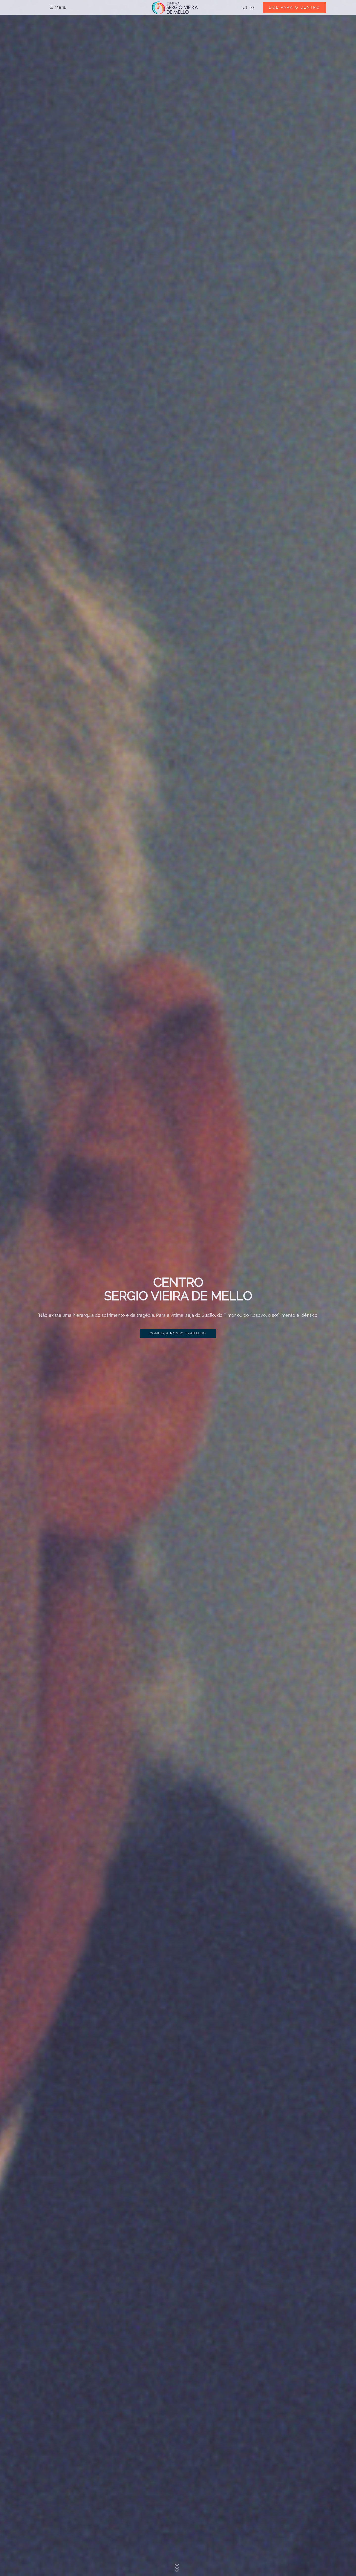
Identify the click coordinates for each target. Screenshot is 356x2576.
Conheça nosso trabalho (178, 1333)
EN (245, 7)
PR (252, 7)
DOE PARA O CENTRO (294, 7)
